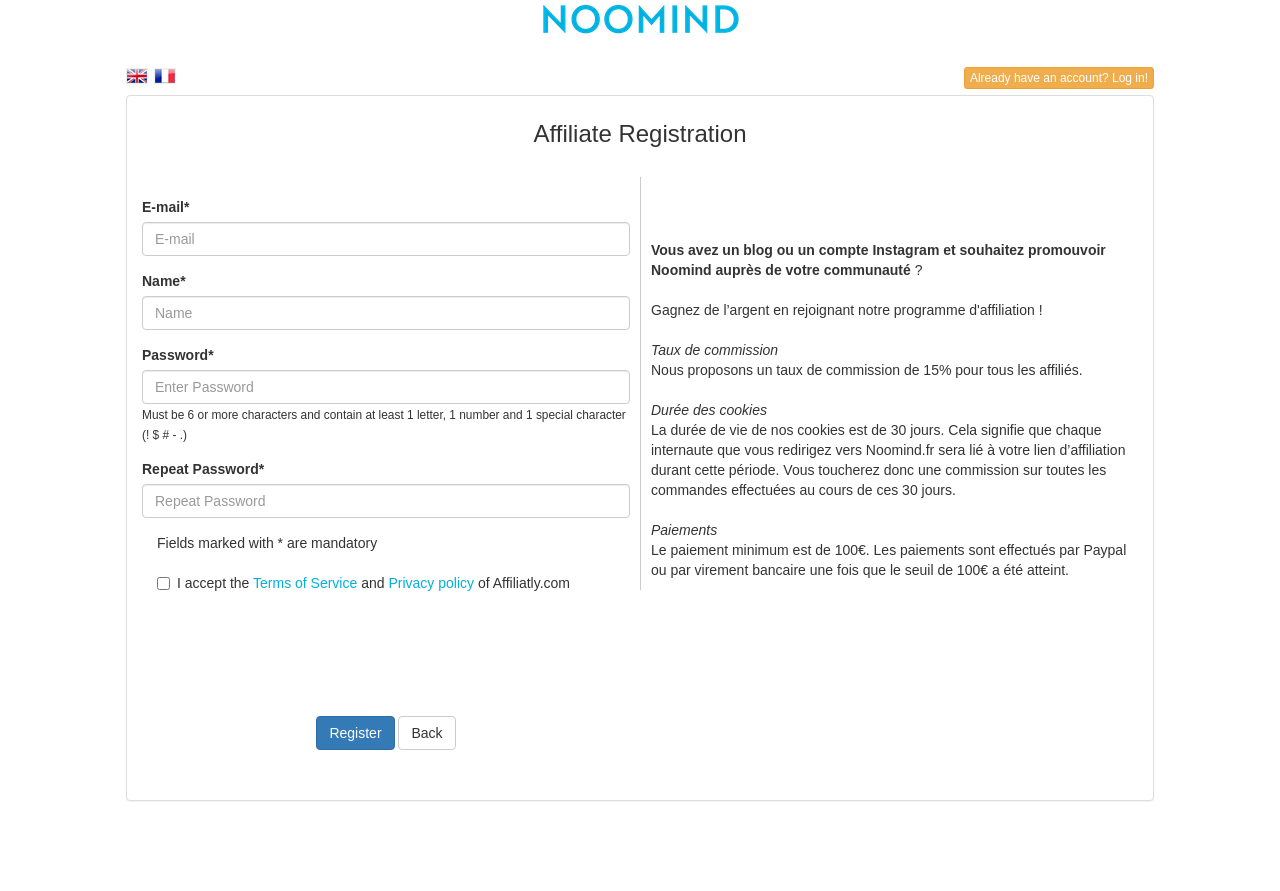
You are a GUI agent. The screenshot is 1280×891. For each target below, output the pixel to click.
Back (426, 733)
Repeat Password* (203, 469)
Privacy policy (431, 583)
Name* (164, 281)
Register (355, 733)
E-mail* (165, 207)
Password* (178, 355)
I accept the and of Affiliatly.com (363, 583)
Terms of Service (305, 583)
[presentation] (294, 642)
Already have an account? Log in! (1059, 78)
